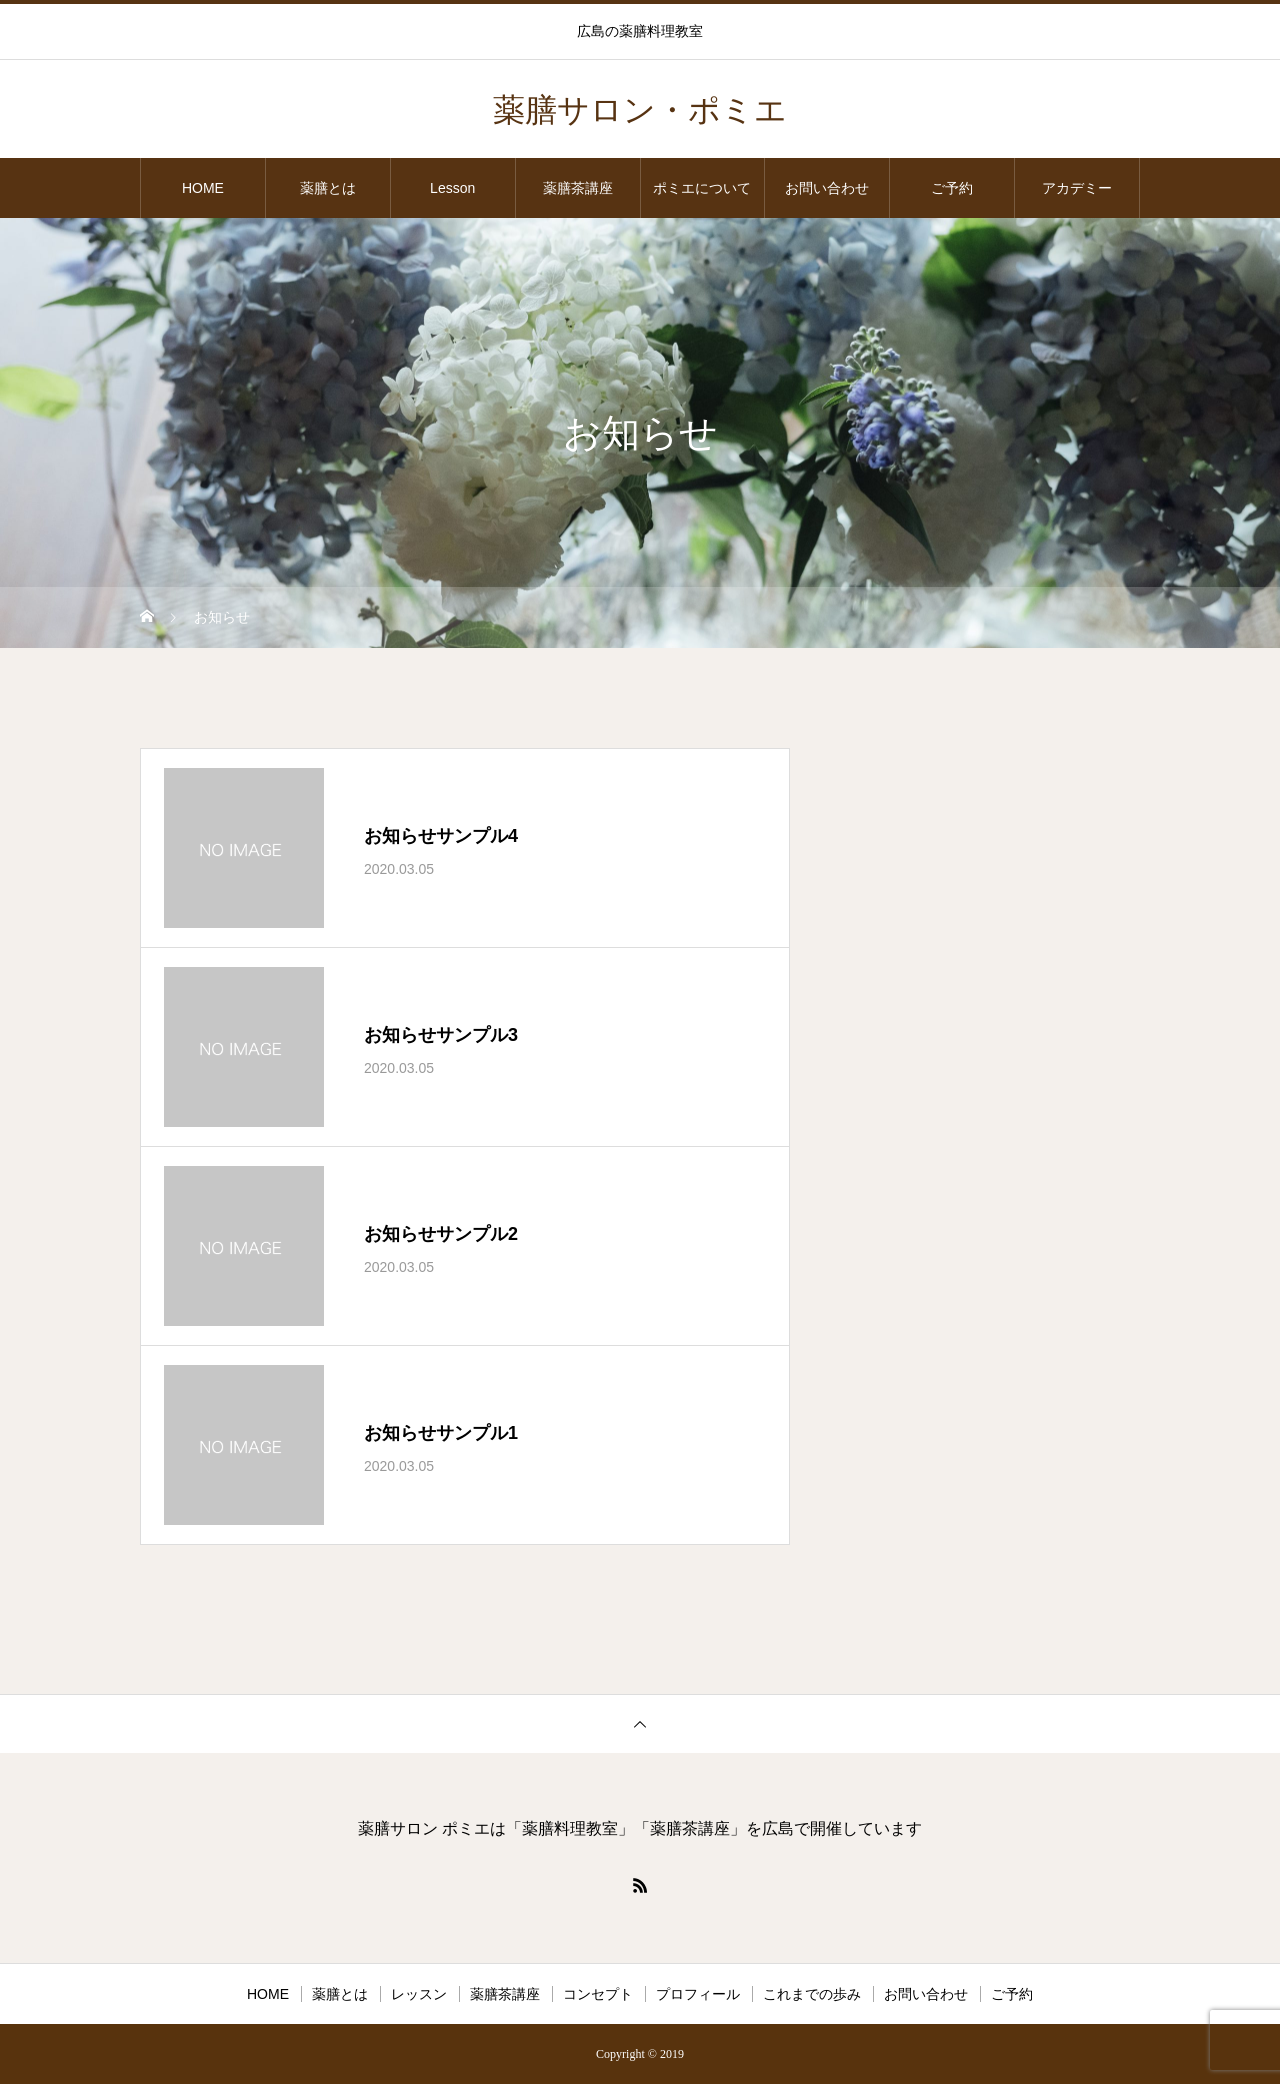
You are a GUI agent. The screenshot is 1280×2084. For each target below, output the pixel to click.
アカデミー (1077, 188)
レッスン (419, 1994)
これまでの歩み (812, 1994)
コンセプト (598, 1994)
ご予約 (952, 188)
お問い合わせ (827, 188)
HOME (203, 188)
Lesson (452, 188)
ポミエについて (702, 188)
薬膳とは (328, 188)
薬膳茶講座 (578, 188)
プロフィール (698, 1994)
